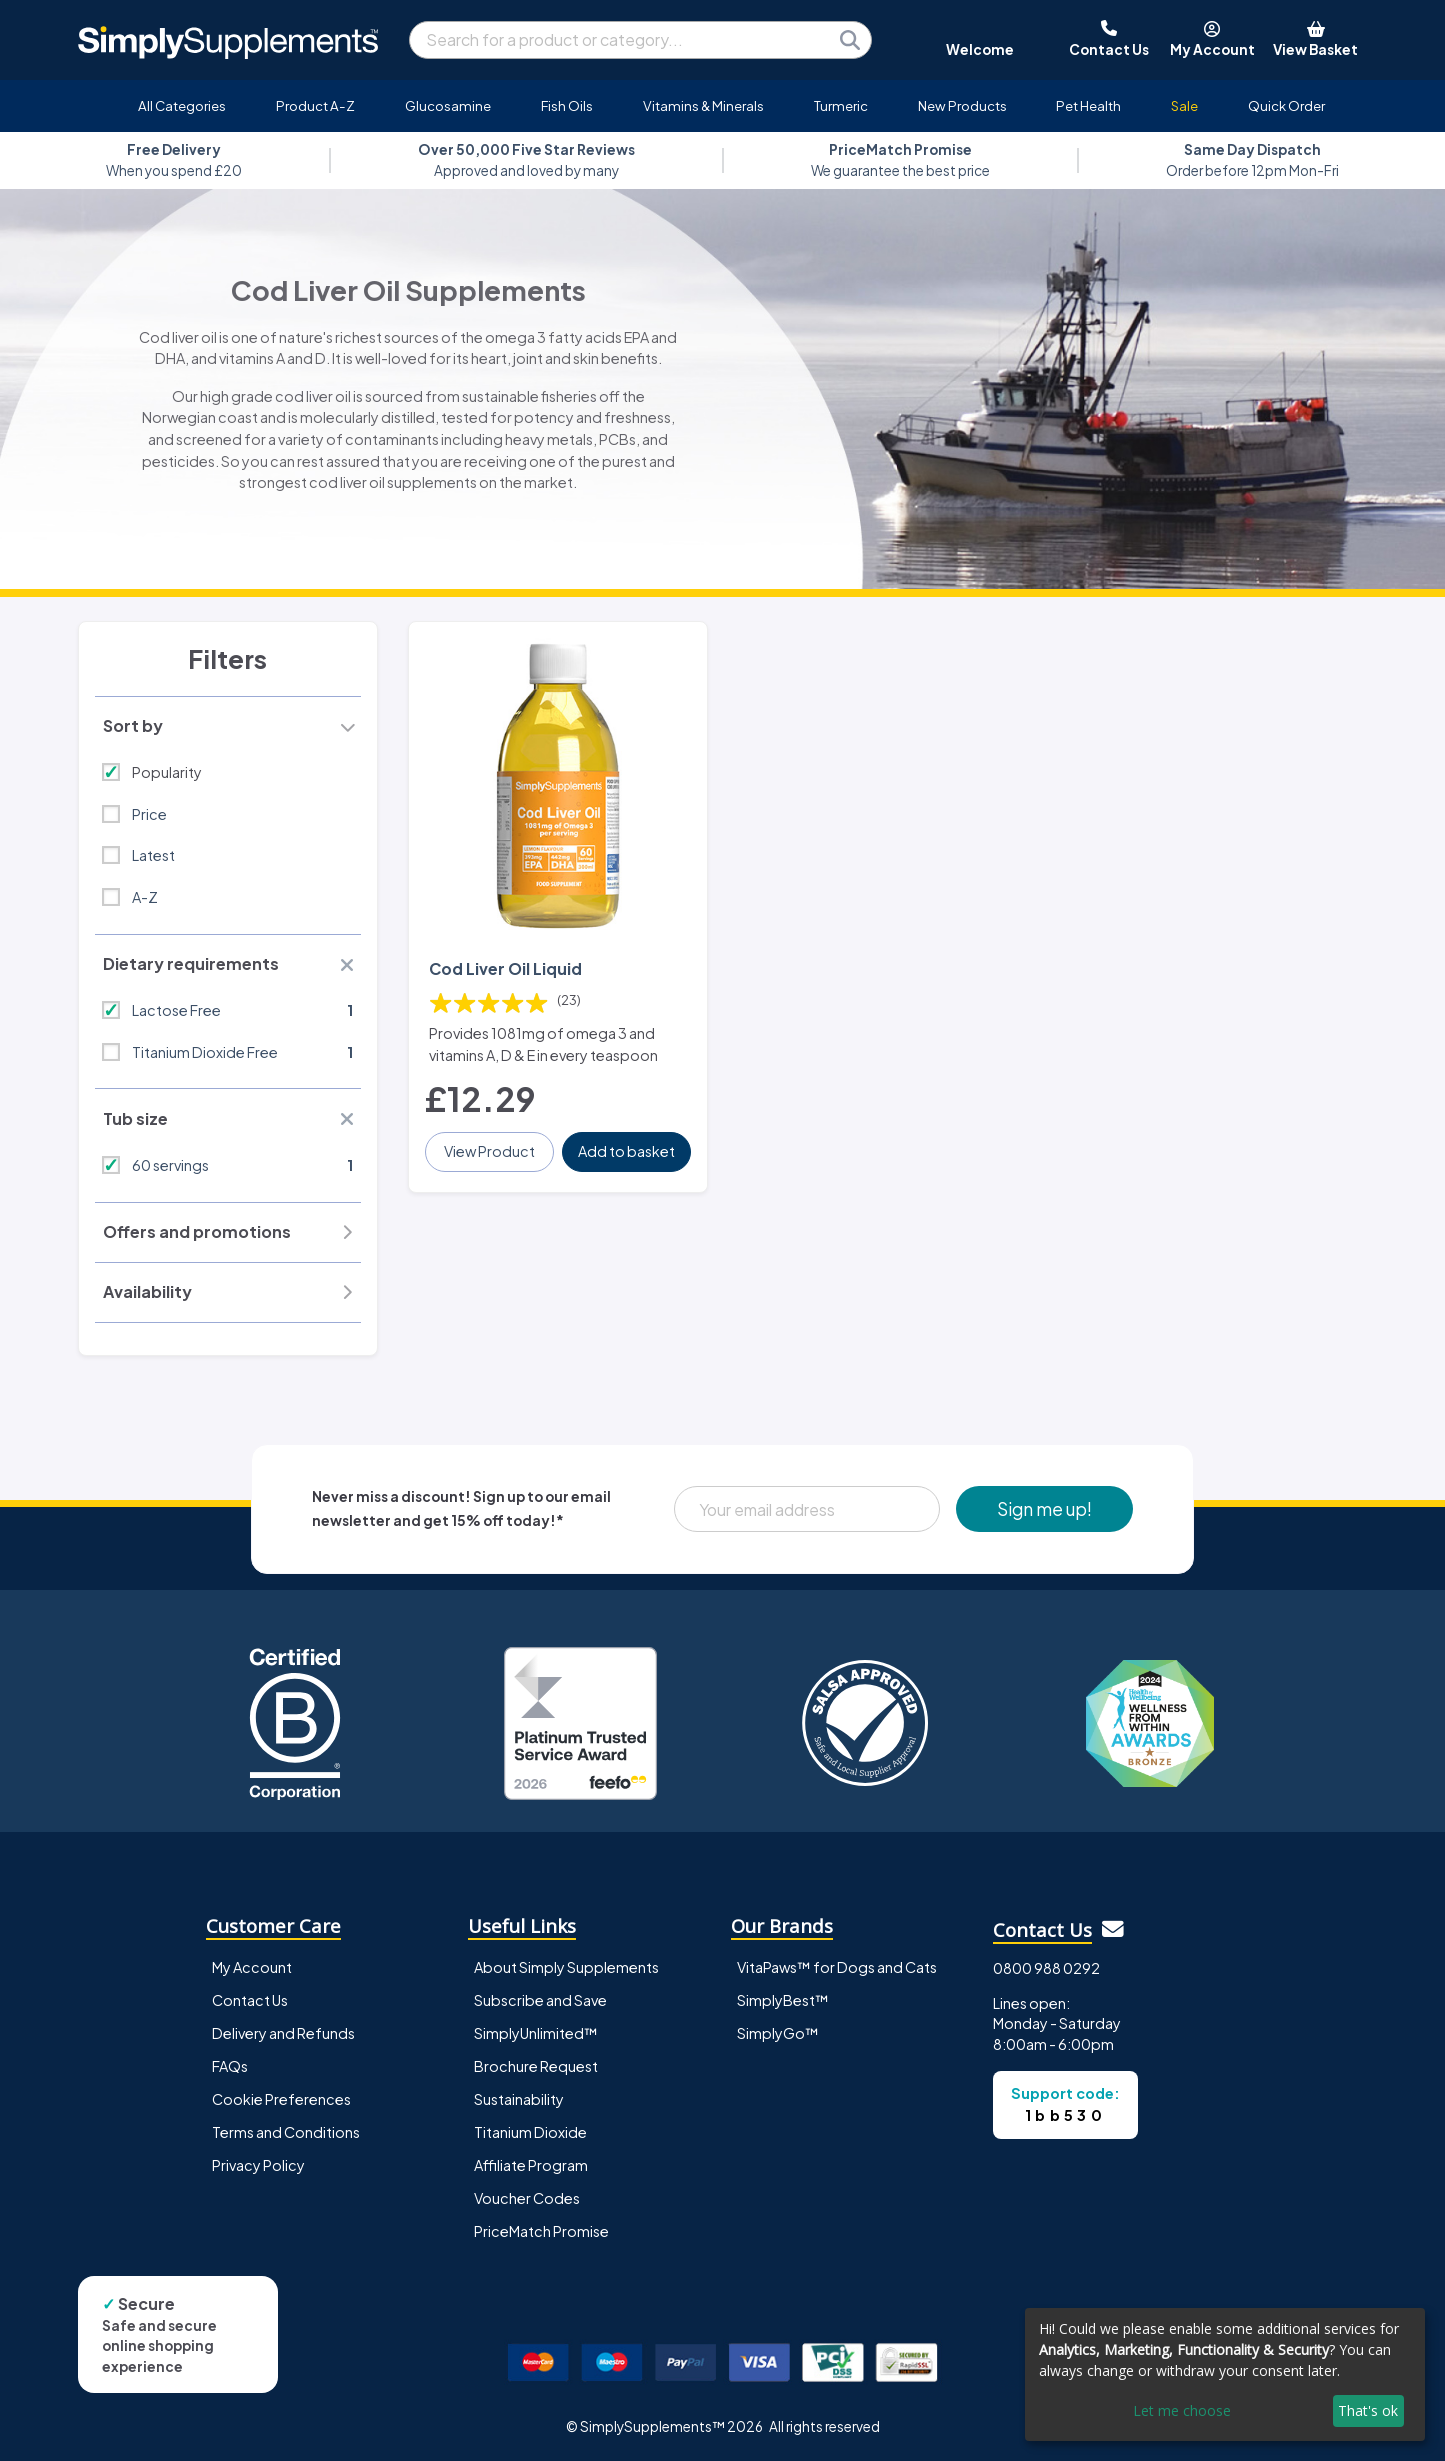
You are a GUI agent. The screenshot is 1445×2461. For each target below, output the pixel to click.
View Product (489, 1151)
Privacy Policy (258, 2165)
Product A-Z (315, 105)
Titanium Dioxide (530, 2132)
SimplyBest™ (783, 2000)
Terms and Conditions (286, 2132)
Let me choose (1182, 2410)
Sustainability (519, 2099)
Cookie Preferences (281, 2099)
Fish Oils (567, 105)
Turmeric (841, 105)
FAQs (230, 2066)
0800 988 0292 (1046, 1968)
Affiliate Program (531, 2165)
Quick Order (1286, 105)
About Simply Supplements (566, 1967)
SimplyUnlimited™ (536, 2033)
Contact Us (250, 2000)
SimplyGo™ (778, 2033)
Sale (1184, 105)
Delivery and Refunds (283, 2033)
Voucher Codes (527, 2198)
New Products (962, 105)
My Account (252, 1967)
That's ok (1368, 2410)
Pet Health (1088, 105)
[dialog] (1225, 2374)
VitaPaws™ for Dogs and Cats (837, 1967)
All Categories (182, 105)
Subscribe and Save (540, 2000)
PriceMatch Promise (541, 2231)
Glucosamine (448, 105)
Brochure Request (536, 2066)
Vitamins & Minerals (703, 105)
